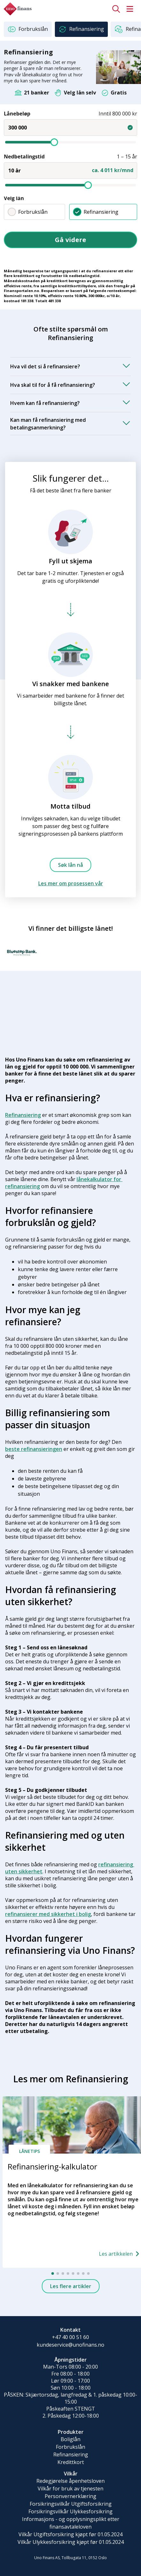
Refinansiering (95, 212)
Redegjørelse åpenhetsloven (70, 2480)
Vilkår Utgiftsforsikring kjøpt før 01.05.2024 (70, 2534)
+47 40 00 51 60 (70, 2337)
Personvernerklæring (70, 2496)
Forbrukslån (27, 212)
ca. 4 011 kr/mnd (112, 170)
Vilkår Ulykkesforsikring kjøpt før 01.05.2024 (71, 2541)
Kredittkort (70, 2462)
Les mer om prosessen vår (70, 883)
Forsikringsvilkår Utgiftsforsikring (71, 2503)
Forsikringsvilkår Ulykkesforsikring (70, 2511)
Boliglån (70, 2439)
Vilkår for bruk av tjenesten (70, 2488)
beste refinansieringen (33, 1448)
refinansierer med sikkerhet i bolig (48, 1914)
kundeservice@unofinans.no (70, 2344)
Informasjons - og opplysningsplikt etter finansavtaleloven (70, 2523)
